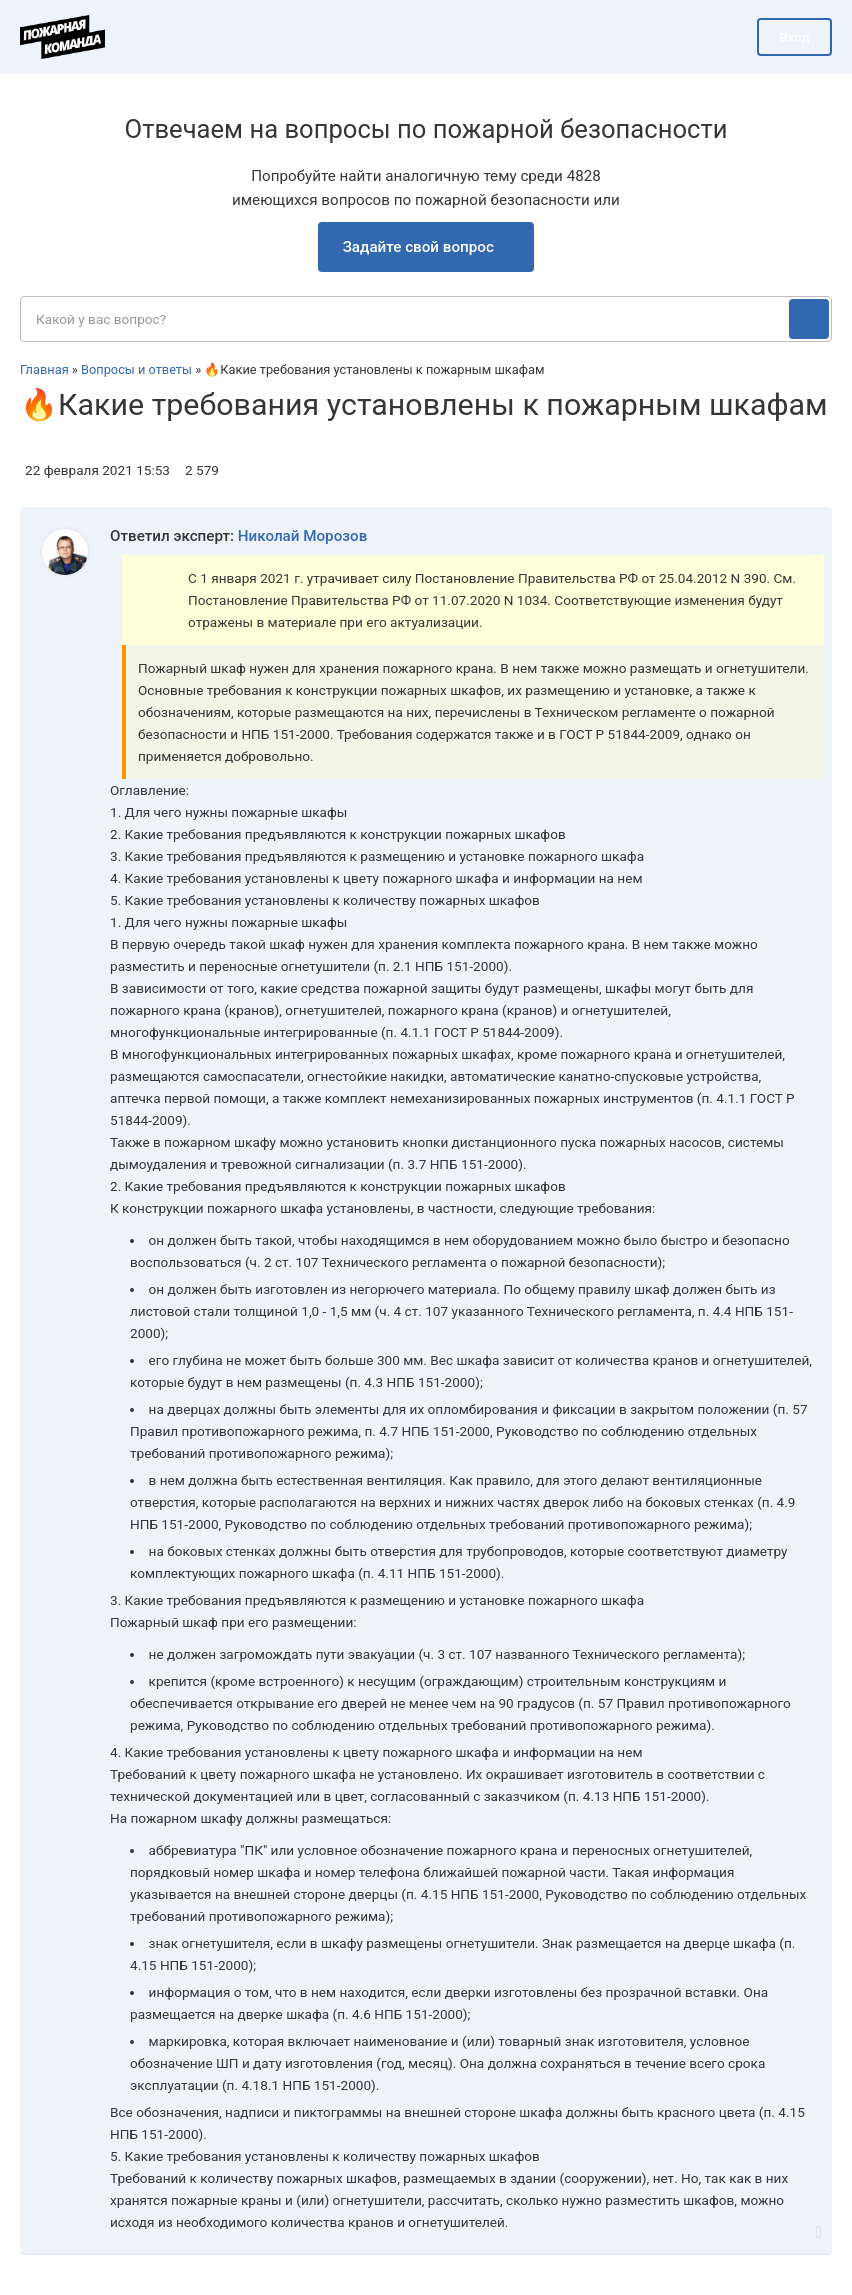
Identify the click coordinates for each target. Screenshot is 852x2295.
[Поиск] (809, 319)
